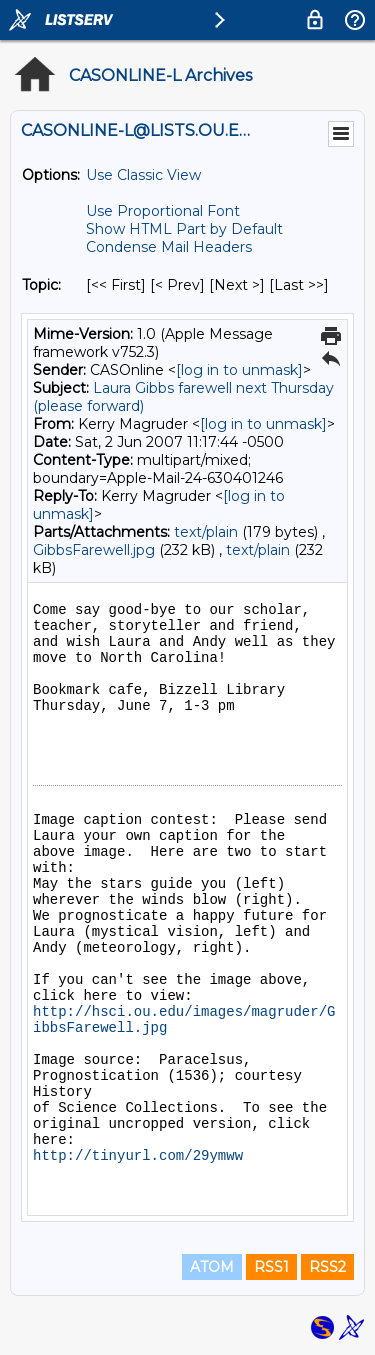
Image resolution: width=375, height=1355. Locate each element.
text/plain (206, 532)
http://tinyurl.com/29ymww (138, 1156)
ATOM (212, 1267)
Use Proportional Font (163, 211)
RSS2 (327, 1267)
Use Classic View (143, 175)
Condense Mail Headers (169, 247)
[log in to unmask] (239, 370)
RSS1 (271, 1267)
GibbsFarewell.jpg (94, 550)
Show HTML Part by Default (184, 229)
